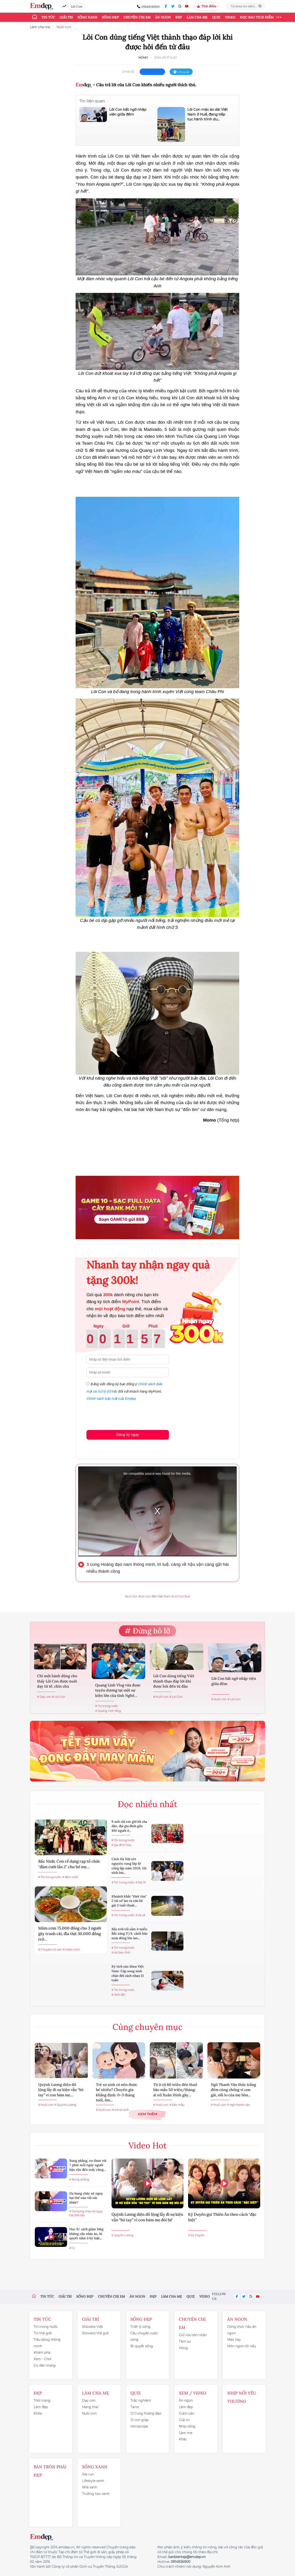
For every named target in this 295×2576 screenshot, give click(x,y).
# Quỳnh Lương (65, 2104)
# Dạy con (44, 1696)
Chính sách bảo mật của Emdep (111, 1398)
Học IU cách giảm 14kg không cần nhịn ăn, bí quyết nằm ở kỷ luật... (86, 2233)
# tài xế (140, 1915)
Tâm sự (185, 2341)
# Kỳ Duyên (196, 2235)
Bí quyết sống (141, 2346)
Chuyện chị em (137, 17)
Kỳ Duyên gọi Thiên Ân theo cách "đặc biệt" (222, 2217)
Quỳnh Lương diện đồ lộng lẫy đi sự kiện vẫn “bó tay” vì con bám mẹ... (60, 2089)
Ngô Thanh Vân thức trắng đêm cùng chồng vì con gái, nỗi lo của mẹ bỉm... (233, 2089)
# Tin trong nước (106, 1706)
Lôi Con (77, 6)
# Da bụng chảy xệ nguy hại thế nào (86, 2213)
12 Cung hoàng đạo (145, 2413)
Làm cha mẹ (197, 17)
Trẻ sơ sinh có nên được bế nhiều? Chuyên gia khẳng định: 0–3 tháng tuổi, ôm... (116, 2092)
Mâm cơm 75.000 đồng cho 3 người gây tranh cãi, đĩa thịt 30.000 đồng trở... (69, 1934)
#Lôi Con (131, 1596)
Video (230, 17)
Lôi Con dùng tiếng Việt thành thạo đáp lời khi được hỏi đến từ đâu (173, 1681)
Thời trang (42, 2400)
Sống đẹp (110, 17)
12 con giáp (139, 2420)
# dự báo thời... (122, 1952)
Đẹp (178, 17)
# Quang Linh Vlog (108, 1710)
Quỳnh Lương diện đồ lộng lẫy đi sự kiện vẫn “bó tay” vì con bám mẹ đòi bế (147, 2217)
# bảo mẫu (176, 2104)
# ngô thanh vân (238, 2104)
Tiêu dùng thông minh (47, 2343)
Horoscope (139, 2426)
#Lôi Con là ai (180, 1596)
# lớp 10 (141, 1882)
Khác (183, 2439)
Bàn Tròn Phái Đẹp (50, 2471)
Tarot (134, 2407)
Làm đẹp (41, 2407)
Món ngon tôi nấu (241, 2346)
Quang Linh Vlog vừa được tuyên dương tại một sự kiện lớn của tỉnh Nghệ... (118, 1690)
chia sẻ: (128, 71)
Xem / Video (192, 2393)
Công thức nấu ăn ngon (241, 2330)
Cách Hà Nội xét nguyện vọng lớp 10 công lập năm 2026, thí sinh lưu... (129, 1866)
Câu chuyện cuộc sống (144, 2336)
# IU (72, 2248)
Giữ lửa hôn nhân (193, 2335)
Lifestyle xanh (93, 2481)
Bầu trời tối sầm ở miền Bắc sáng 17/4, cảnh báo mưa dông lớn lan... (130, 1933)
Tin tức (48, 17)
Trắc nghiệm (140, 2400)
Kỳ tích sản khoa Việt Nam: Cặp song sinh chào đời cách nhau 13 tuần (128, 1973)
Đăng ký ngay (127, 1435)
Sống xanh (87, 17)
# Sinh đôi (118, 1994)
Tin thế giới (43, 2333)
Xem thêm (147, 2114)
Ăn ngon (163, 17)
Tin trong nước (46, 2327)
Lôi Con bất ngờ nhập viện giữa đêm (127, 111)
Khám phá (42, 2352)
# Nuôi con (160, 1696)
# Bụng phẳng (79, 2179)
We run (88, 2474)
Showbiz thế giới (95, 2333)
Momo (143, 57)
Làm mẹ (185, 2433)
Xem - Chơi (42, 2359)
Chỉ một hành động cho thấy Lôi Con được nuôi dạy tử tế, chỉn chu (57, 1681)
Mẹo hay (234, 2340)
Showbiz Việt (92, 2327)
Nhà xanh (89, 2487)
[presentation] (121, 1415)
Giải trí (66, 17)
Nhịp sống (187, 2426)
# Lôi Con (58, 1696)
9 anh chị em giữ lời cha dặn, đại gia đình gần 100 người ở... (129, 1826)
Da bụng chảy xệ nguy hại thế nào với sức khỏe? (86, 2197)
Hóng (183, 2348)
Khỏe (38, 2413)
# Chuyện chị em (50, 1949)
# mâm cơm (71, 1949)
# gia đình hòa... (122, 1845)
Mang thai (90, 2407)
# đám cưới (70, 1877)
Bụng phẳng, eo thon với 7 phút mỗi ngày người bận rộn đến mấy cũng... (87, 2165)
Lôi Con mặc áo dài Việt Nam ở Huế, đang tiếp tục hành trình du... (207, 114)
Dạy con (88, 2400)
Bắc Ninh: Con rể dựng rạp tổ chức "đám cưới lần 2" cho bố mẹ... (69, 1864)
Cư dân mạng (45, 2365)
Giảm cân (186, 2413)
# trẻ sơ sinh (120, 2109)
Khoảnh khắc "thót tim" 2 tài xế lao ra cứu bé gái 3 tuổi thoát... (129, 1900)
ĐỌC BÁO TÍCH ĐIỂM (257, 17)
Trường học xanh (95, 2494)
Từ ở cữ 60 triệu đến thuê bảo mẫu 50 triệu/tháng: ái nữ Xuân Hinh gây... (175, 2089)
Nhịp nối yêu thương (241, 2397)
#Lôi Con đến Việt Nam (155, 1596)
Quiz (216, 17)
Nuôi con (63, 27)
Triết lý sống (140, 2327)
